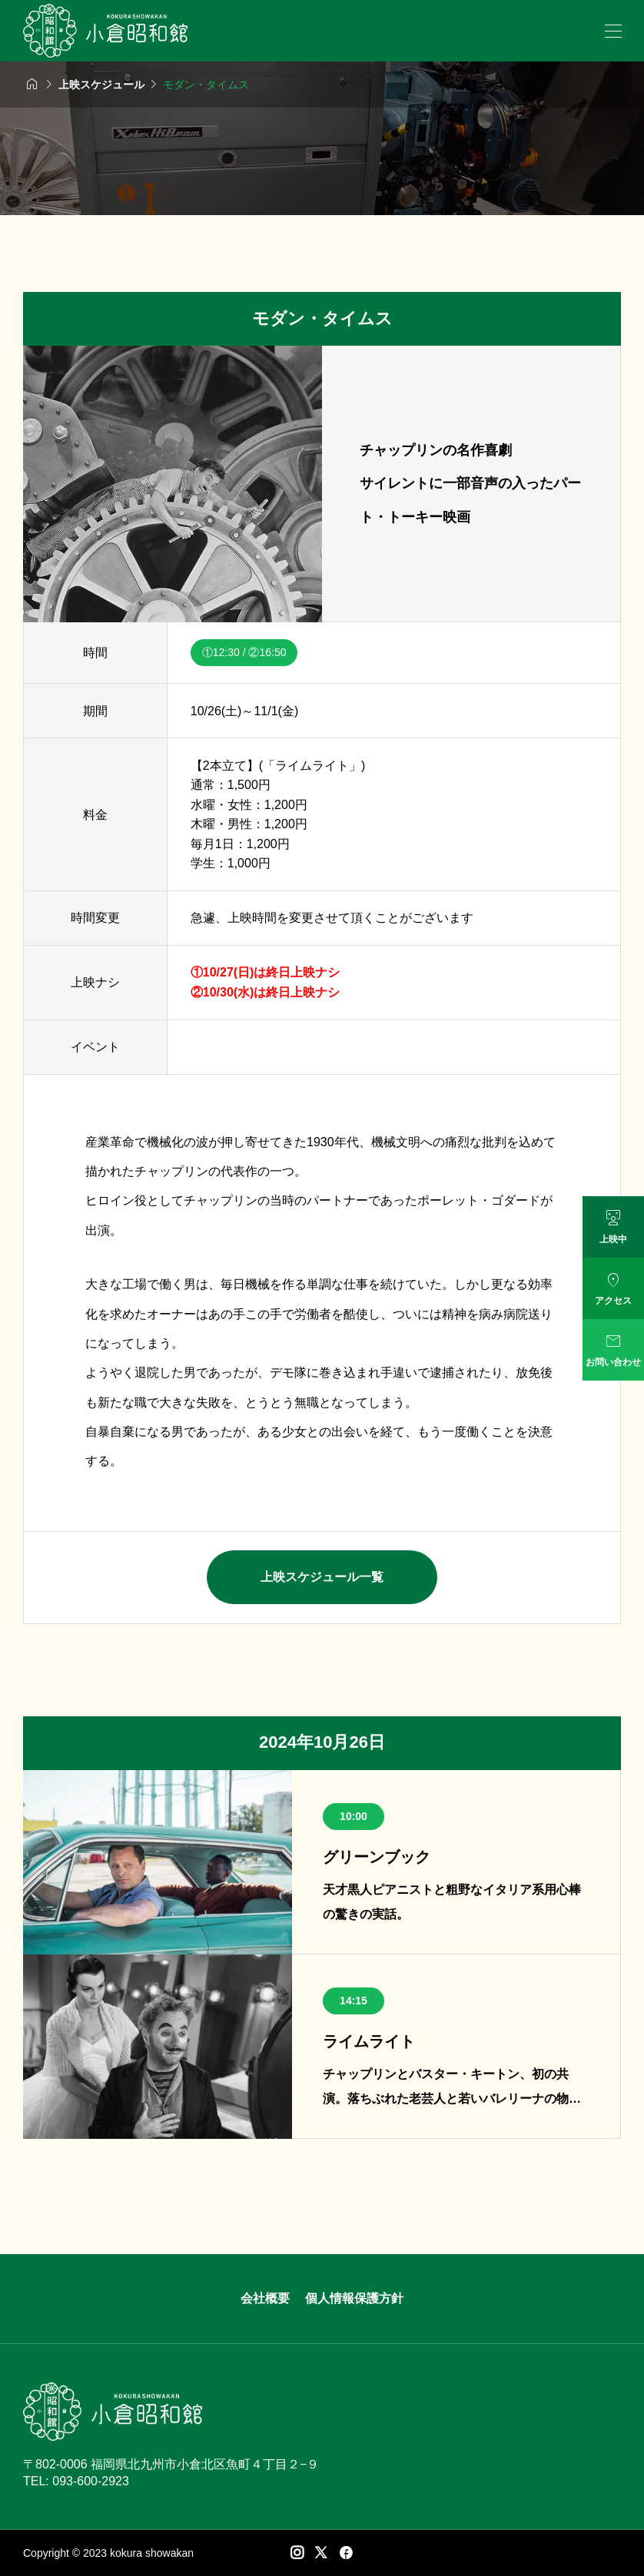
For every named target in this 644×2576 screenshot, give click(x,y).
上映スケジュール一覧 (322, 1576)
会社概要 (265, 2298)
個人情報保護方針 (354, 2298)
